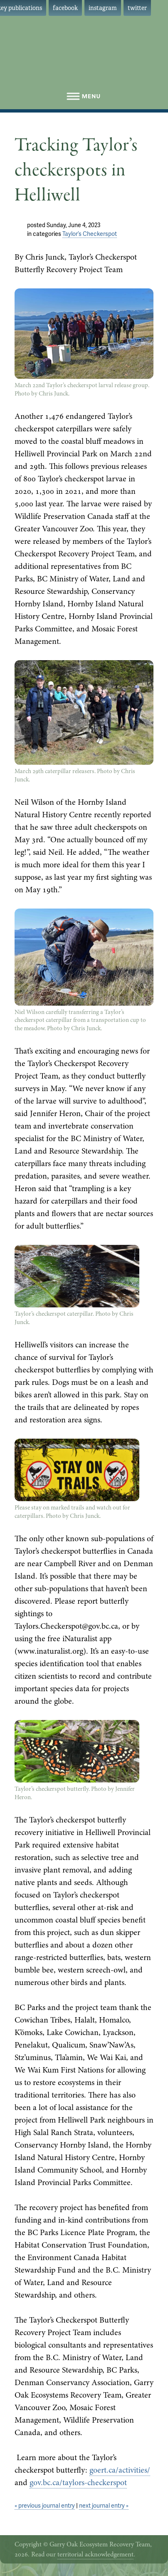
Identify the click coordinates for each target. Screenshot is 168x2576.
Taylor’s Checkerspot (89, 234)
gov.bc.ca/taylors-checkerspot (78, 2482)
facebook (65, 8)
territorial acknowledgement (95, 2554)
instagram (103, 8)
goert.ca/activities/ (119, 2470)
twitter (137, 8)
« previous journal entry (45, 2505)
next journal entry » (103, 2505)
